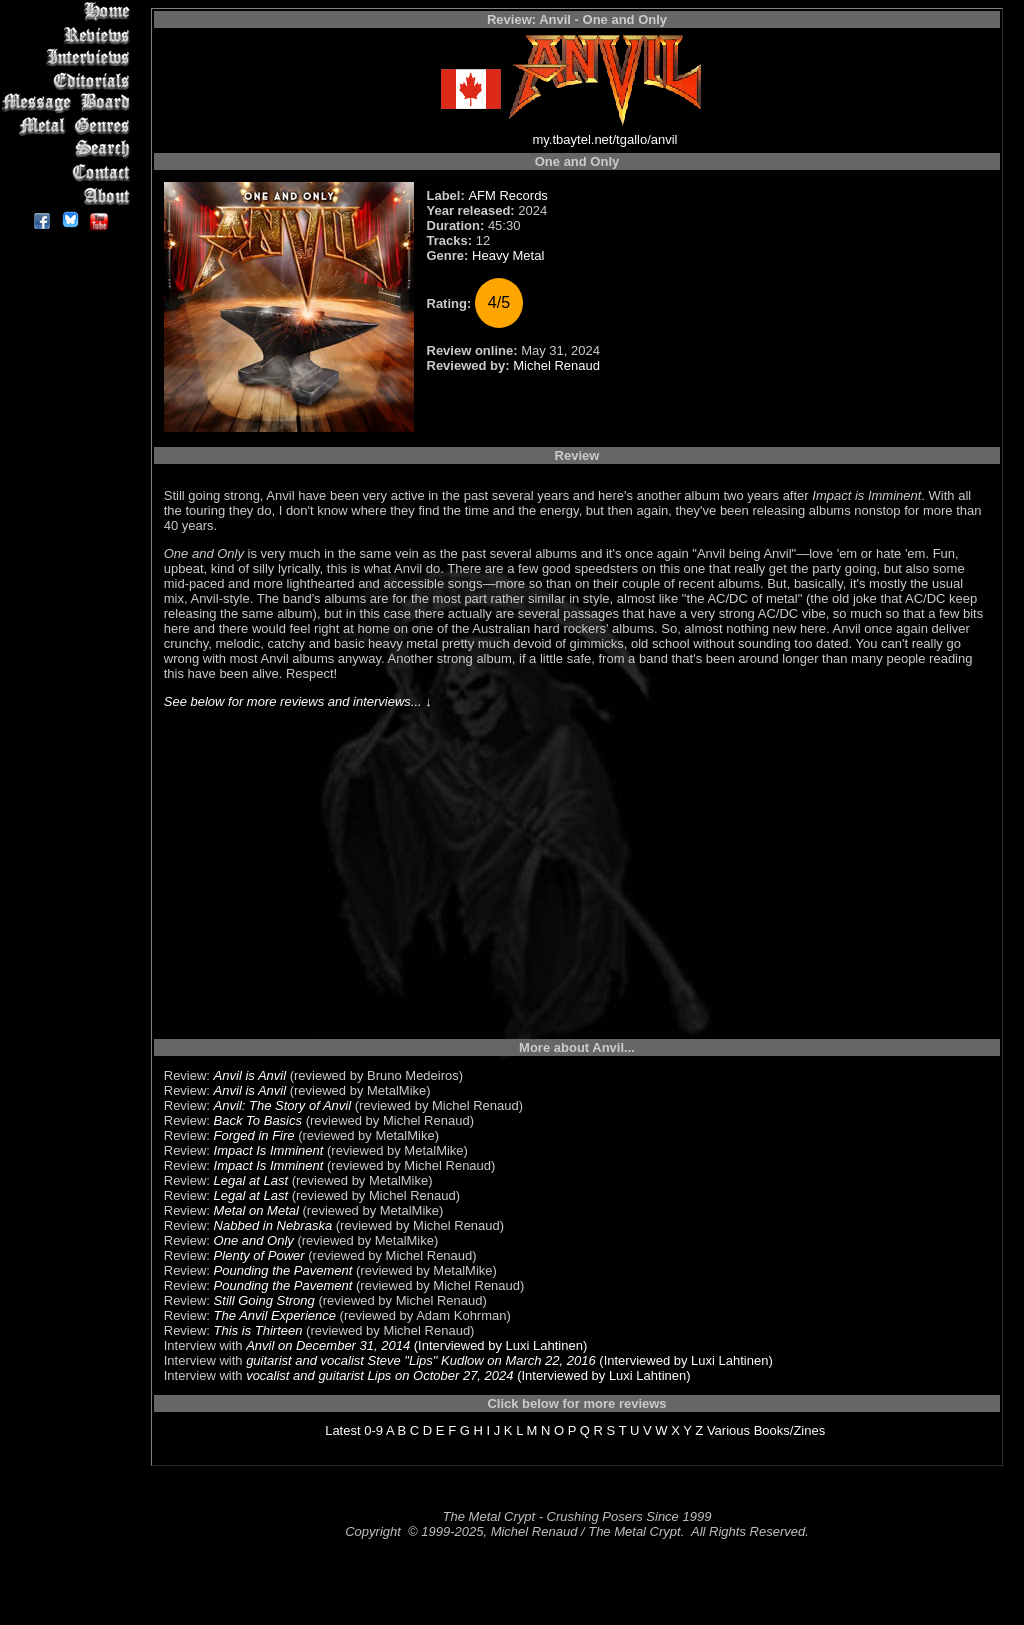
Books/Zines (790, 1430)
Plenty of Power (259, 1255)
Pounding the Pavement (283, 1270)
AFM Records (507, 195)
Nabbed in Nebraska (273, 1225)
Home (69, 11)
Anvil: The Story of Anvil (283, 1105)
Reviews (69, 34)
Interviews (69, 57)
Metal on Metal (256, 1210)
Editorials (69, 80)
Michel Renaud (556, 365)
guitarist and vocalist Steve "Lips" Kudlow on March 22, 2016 (421, 1360)
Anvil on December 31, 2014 (328, 1345)
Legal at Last (251, 1180)
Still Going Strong (264, 1300)
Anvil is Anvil (250, 1075)
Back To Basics (258, 1120)
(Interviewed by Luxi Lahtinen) (498, 1345)
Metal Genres (69, 126)
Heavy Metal (508, 255)
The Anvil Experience (275, 1315)
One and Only (254, 1240)
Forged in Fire (254, 1135)
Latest (342, 1430)
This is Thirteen (258, 1330)
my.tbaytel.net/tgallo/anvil (605, 139)
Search (69, 149)
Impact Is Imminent (269, 1150)
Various (728, 1430)
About (69, 195)
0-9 (373, 1430)
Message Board (69, 103)
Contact (69, 172)
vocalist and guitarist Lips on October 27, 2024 (379, 1375)
